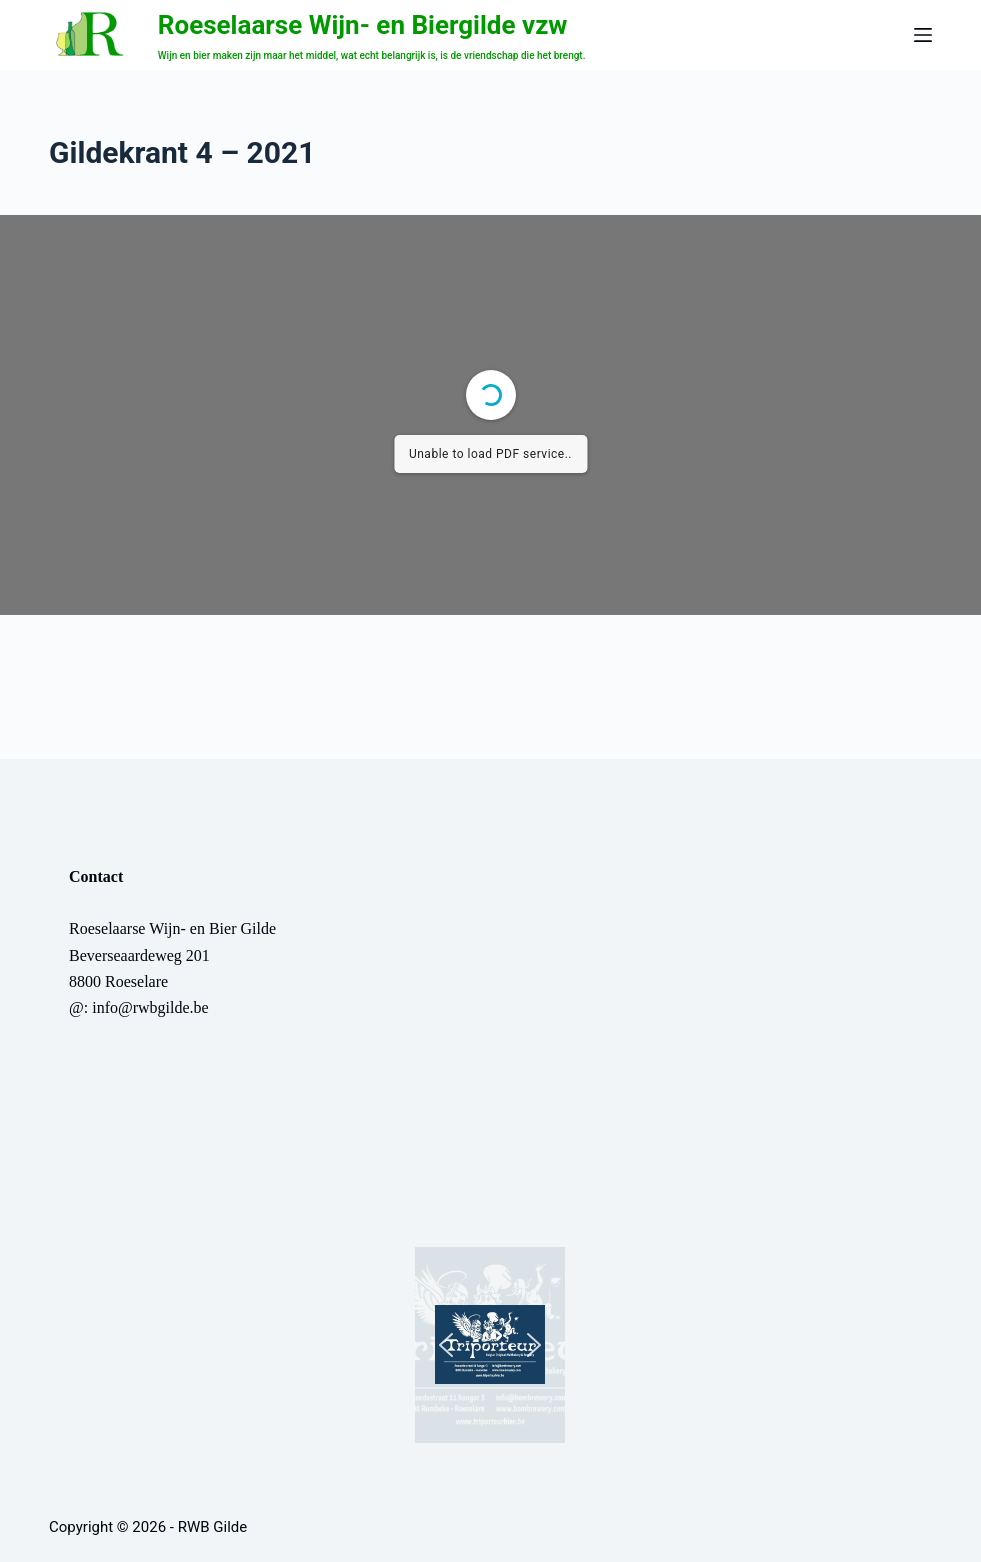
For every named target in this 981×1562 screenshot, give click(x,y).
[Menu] (923, 35)
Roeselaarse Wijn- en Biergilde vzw (363, 25)
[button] (490, 1345)
